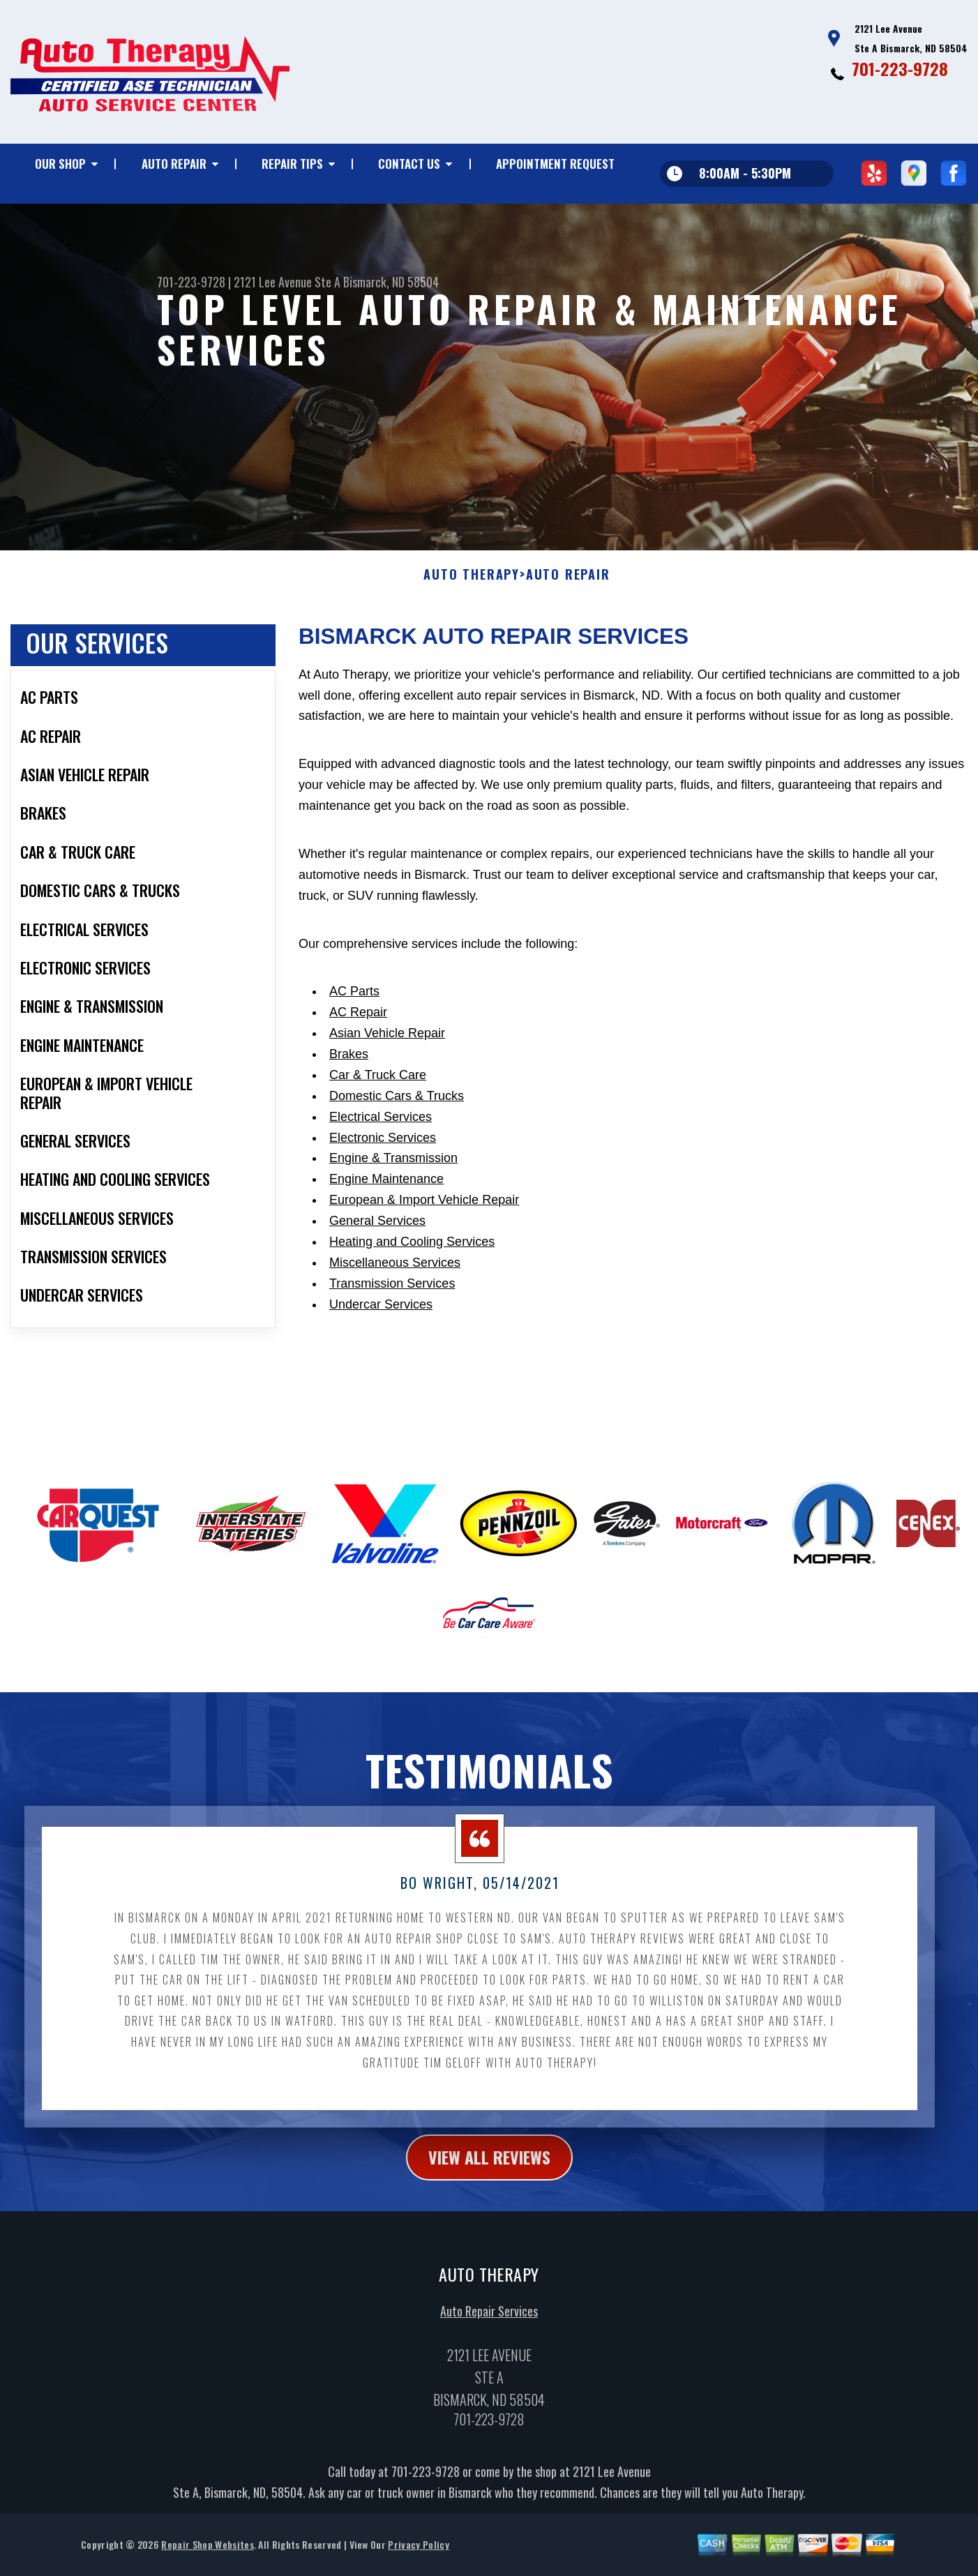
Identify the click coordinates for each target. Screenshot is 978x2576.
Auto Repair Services (489, 2379)
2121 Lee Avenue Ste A (287, 282)
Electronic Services (382, 1205)
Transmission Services (392, 1351)
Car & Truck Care (377, 1143)
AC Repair (358, 1080)
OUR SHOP (60, 163)
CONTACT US (409, 163)
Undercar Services (380, 1372)
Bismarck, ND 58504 (391, 282)
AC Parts (354, 1060)
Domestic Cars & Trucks (396, 1163)
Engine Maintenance (386, 1247)
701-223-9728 (900, 68)
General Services (377, 1288)
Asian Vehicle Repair (387, 1101)
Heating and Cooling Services (412, 1309)
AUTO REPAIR (174, 163)
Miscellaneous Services (394, 1330)
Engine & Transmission (393, 1226)
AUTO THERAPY (471, 643)
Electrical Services (380, 1184)
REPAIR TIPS (292, 163)
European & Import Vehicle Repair (424, 1268)
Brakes (348, 1122)
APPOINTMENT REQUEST (555, 163)
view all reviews (489, 2225)
